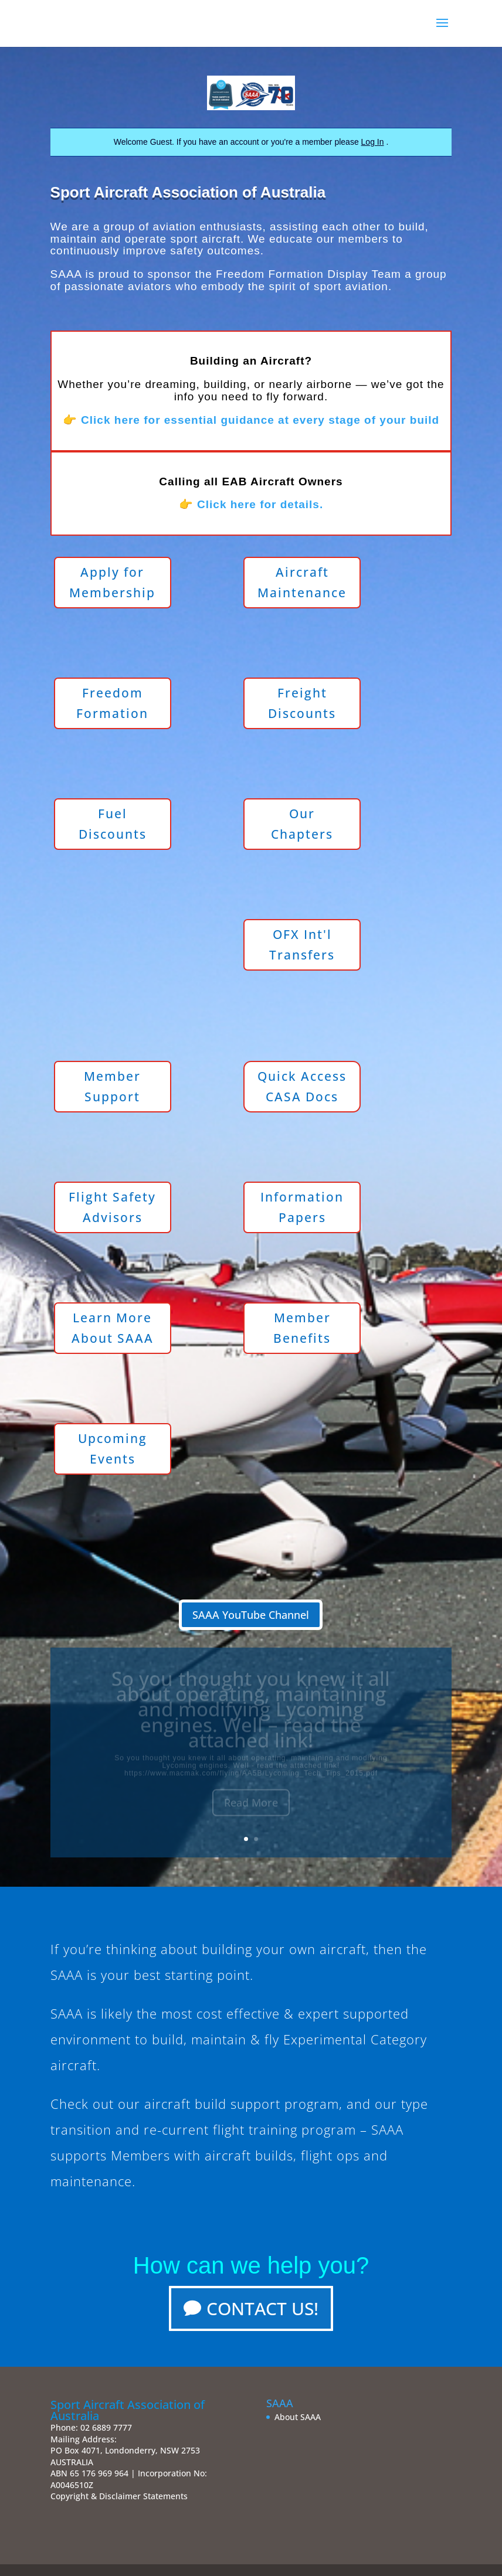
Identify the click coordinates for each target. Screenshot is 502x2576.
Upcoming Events (112, 1449)
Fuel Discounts (113, 824)
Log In (372, 142)
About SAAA (297, 2416)
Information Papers (302, 1207)
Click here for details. (260, 504)
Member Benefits (302, 1328)
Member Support (112, 1086)
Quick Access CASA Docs (302, 1086)
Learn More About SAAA (113, 1328)
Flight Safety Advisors (112, 1207)
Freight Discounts (302, 703)
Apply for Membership (112, 582)
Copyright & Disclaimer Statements (119, 2496)
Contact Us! (262, 2308)
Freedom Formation (112, 703)
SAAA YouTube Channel (250, 1615)
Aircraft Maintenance (302, 582)
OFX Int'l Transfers (302, 945)
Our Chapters (302, 824)
